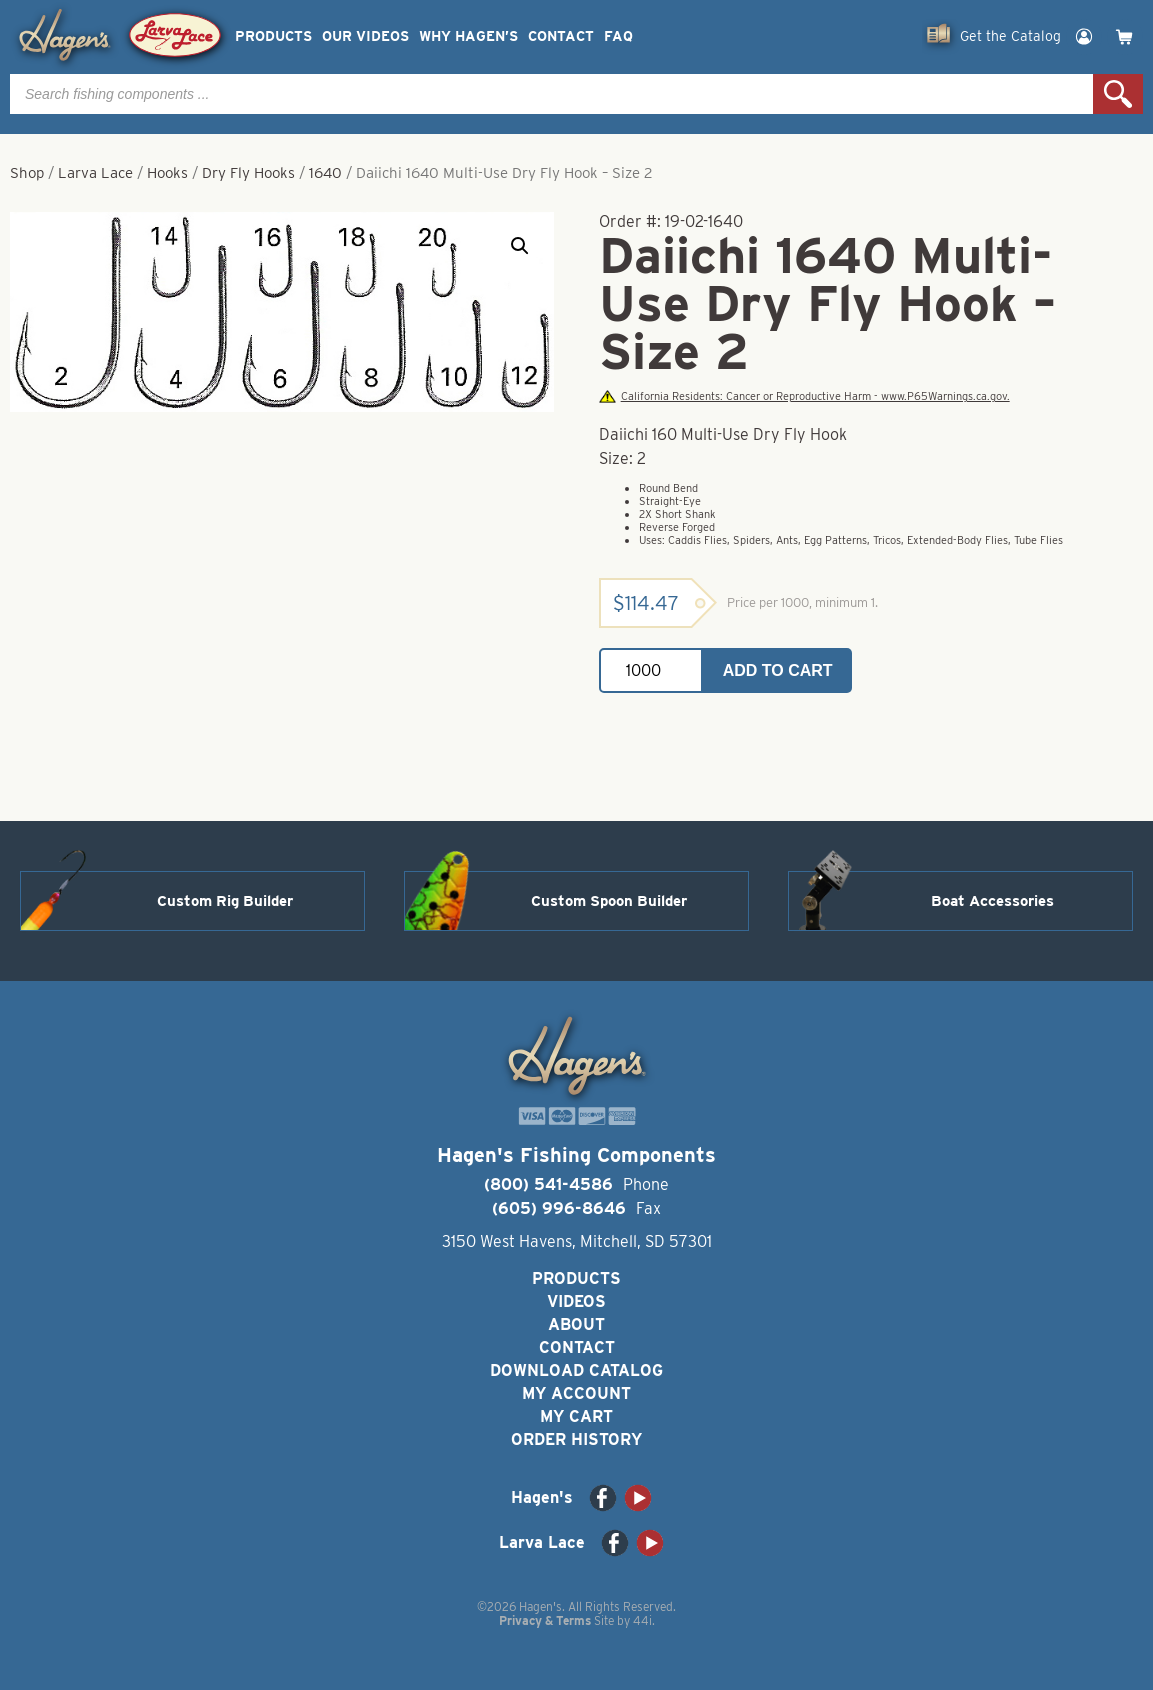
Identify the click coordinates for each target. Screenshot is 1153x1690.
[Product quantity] (651, 670)
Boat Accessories (992, 901)
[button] (520, 246)
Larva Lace (95, 173)
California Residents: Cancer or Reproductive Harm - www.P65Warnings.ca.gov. (804, 396)
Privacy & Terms (545, 1620)
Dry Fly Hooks (248, 173)
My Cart (576, 1416)
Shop (27, 173)
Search (1118, 94)
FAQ (618, 36)
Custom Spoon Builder (609, 901)
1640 (325, 173)
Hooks (167, 173)
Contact (561, 36)
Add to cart (778, 670)
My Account (576, 1393)
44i (642, 1620)
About (576, 1324)
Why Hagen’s (468, 36)
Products (273, 36)
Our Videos (365, 36)
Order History (576, 1439)
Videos (576, 1301)
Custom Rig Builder (225, 901)
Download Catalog (576, 1370)
